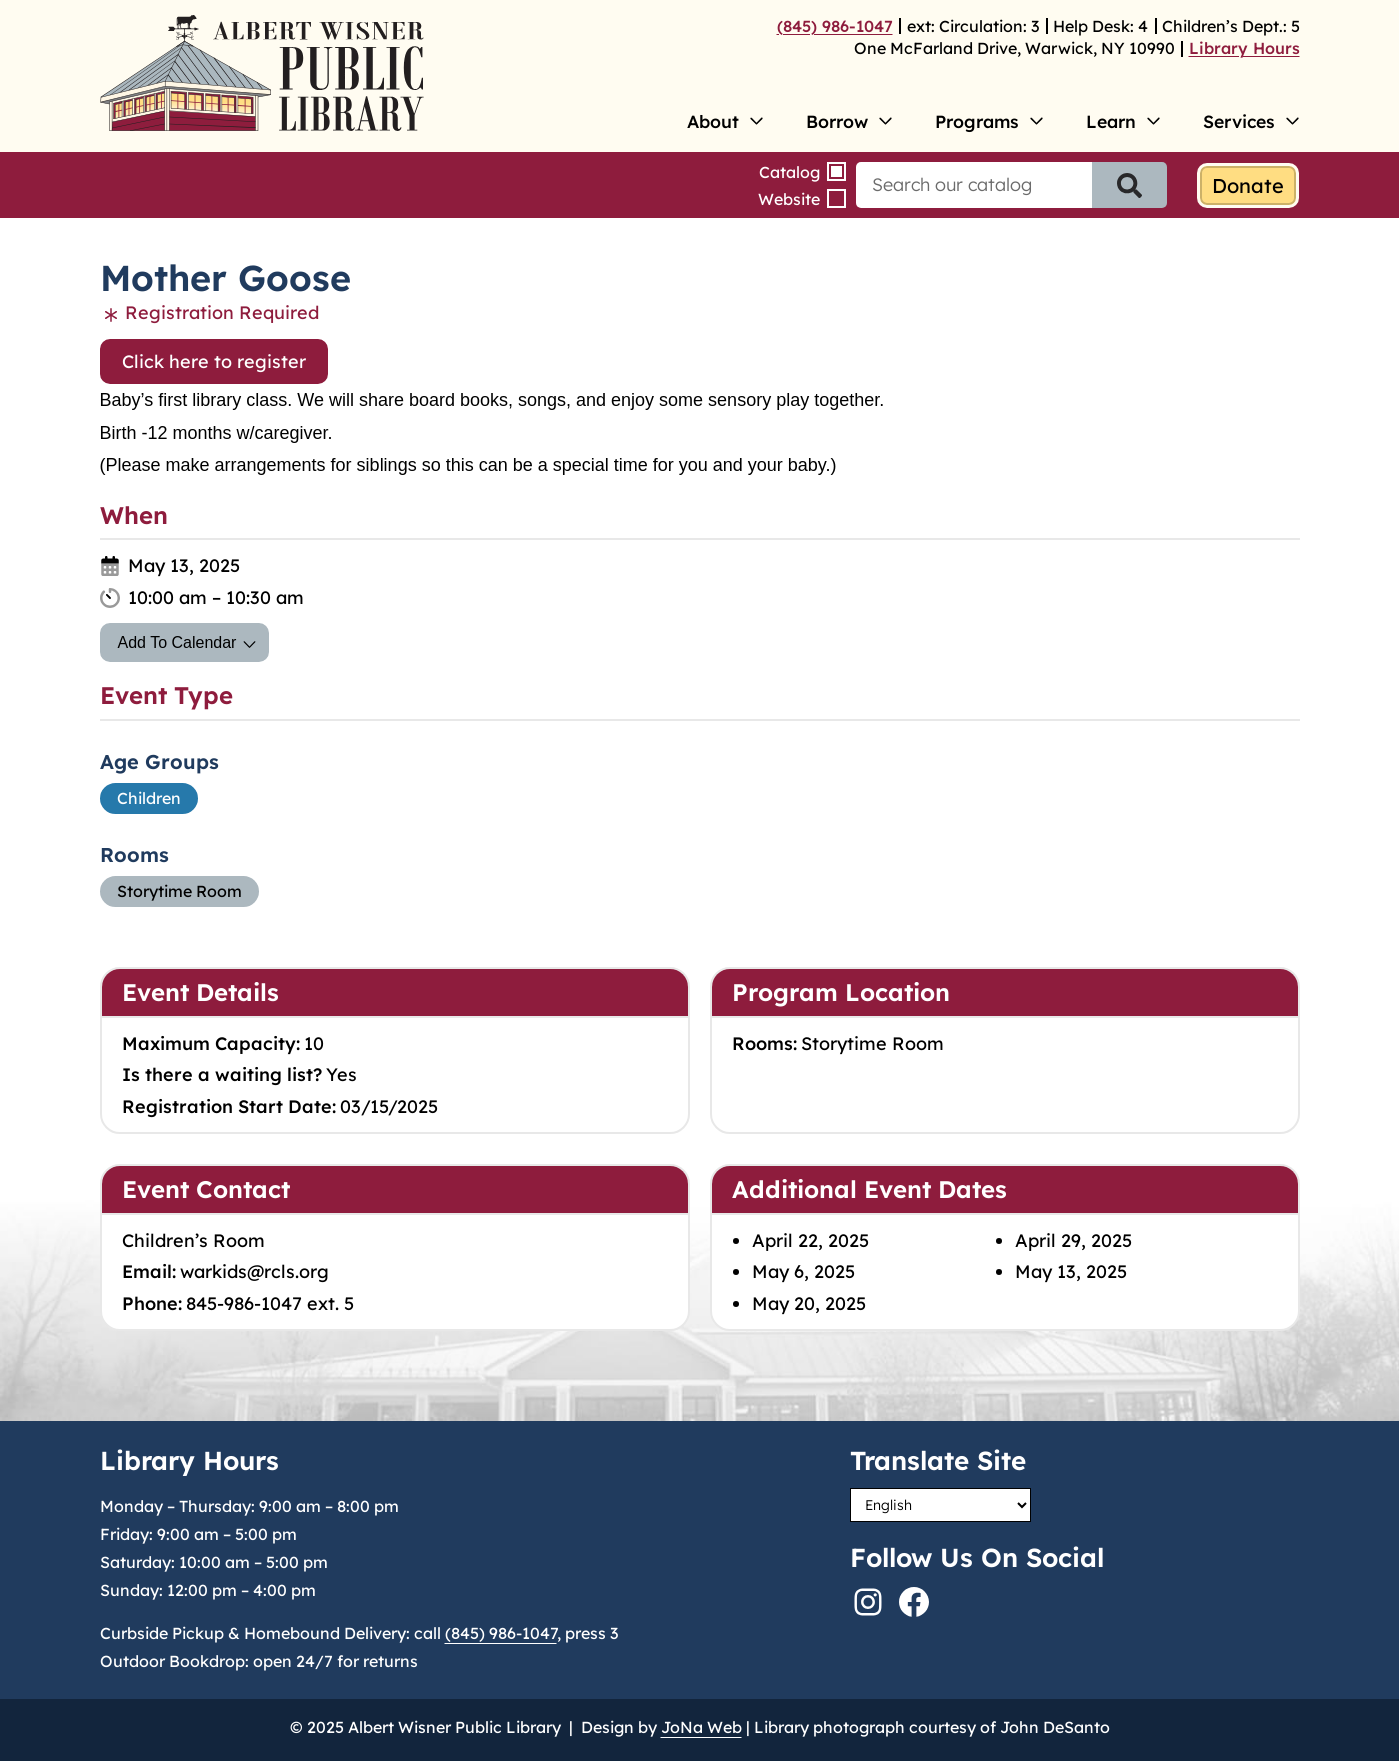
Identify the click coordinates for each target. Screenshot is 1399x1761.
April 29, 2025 (1073, 1240)
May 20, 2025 (809, 1303)
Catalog (789, 172)
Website (789, 199)
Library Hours (1244, 48)
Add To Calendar (177, 642)
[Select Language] (940, 1505)
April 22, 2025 (810, 1240)
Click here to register (214, 361)
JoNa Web (701, 1727)
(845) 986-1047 (835, 26)
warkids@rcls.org (254, 1271)
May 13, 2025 (1071, 1271)
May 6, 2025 (803, 1271)
